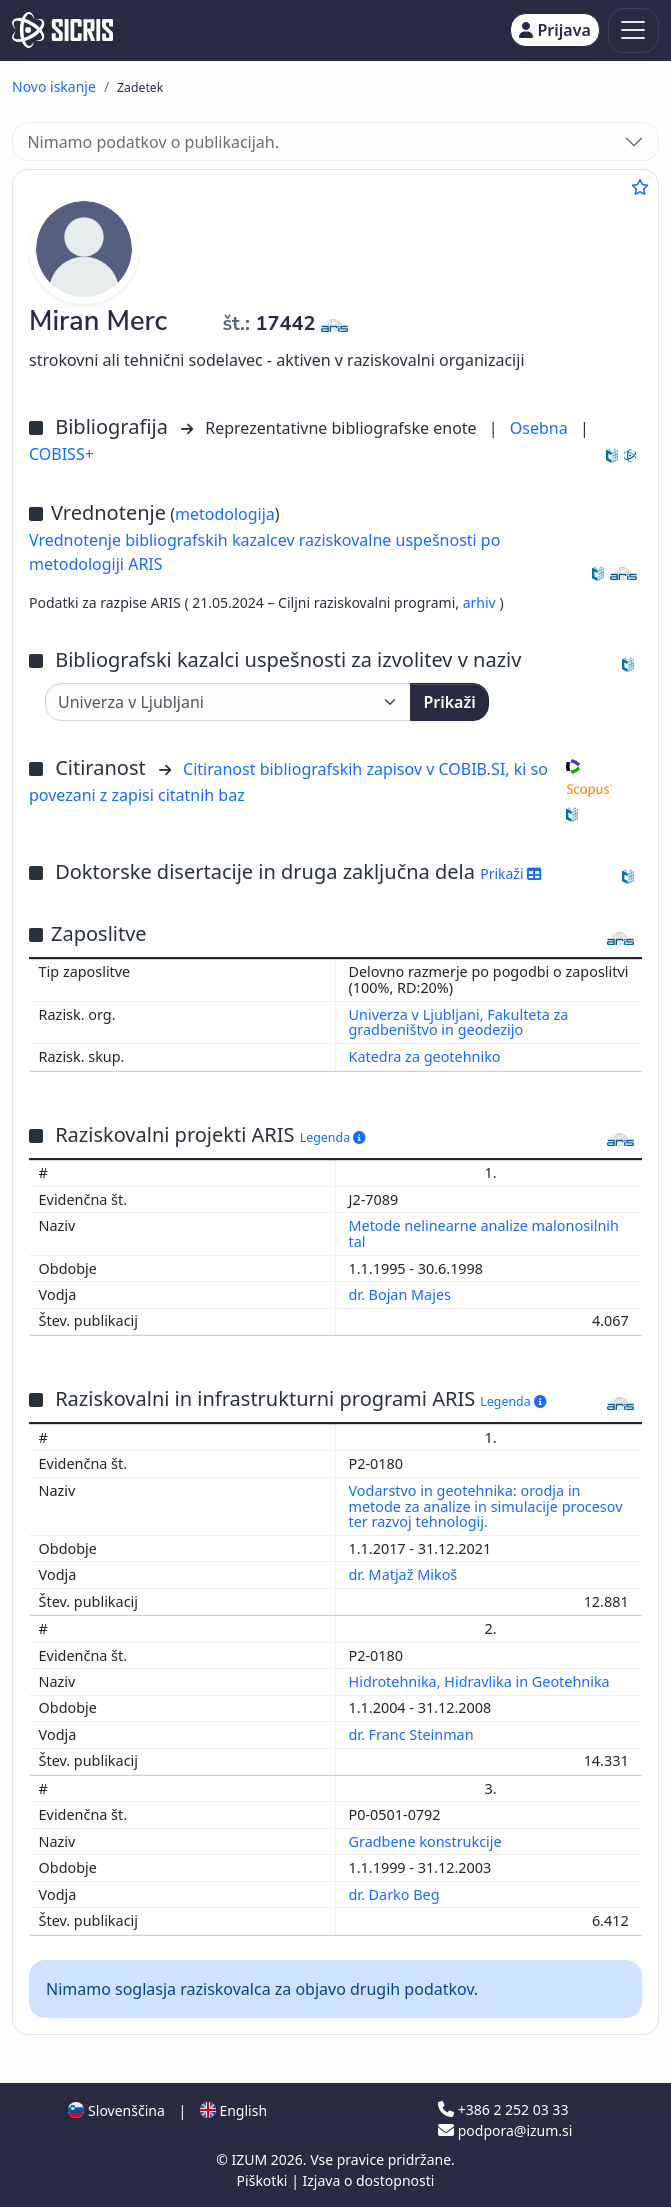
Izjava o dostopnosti (368, 2180)
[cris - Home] (62, 30)
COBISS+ (61, 454)
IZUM (250, 2159)
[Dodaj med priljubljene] (640, 187)
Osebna (541, 428)
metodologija (225, 514)
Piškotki (264, 2180)
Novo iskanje (54, 86)
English (233, 2110)
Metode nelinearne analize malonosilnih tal (484, 1233)
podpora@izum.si (505, 2130)
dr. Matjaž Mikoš (405, 1574)
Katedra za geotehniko (425, 1056)
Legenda (333, 1137)
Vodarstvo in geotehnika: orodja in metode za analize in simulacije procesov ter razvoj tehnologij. (486, 1506)
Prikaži (449, 702)
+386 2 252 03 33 (503, 2109)
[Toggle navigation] (633, 30)
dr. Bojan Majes (402, 1294)
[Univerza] (228, 702)
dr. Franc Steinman (413, 1734)
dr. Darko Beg (396, 1894)
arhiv (481, 602)
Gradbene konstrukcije (427, 1841)
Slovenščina (116, 2110)
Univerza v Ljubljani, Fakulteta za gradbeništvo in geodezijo (459, 1022)
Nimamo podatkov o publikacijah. (153, 142)
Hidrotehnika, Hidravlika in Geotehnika (481, 1681)
